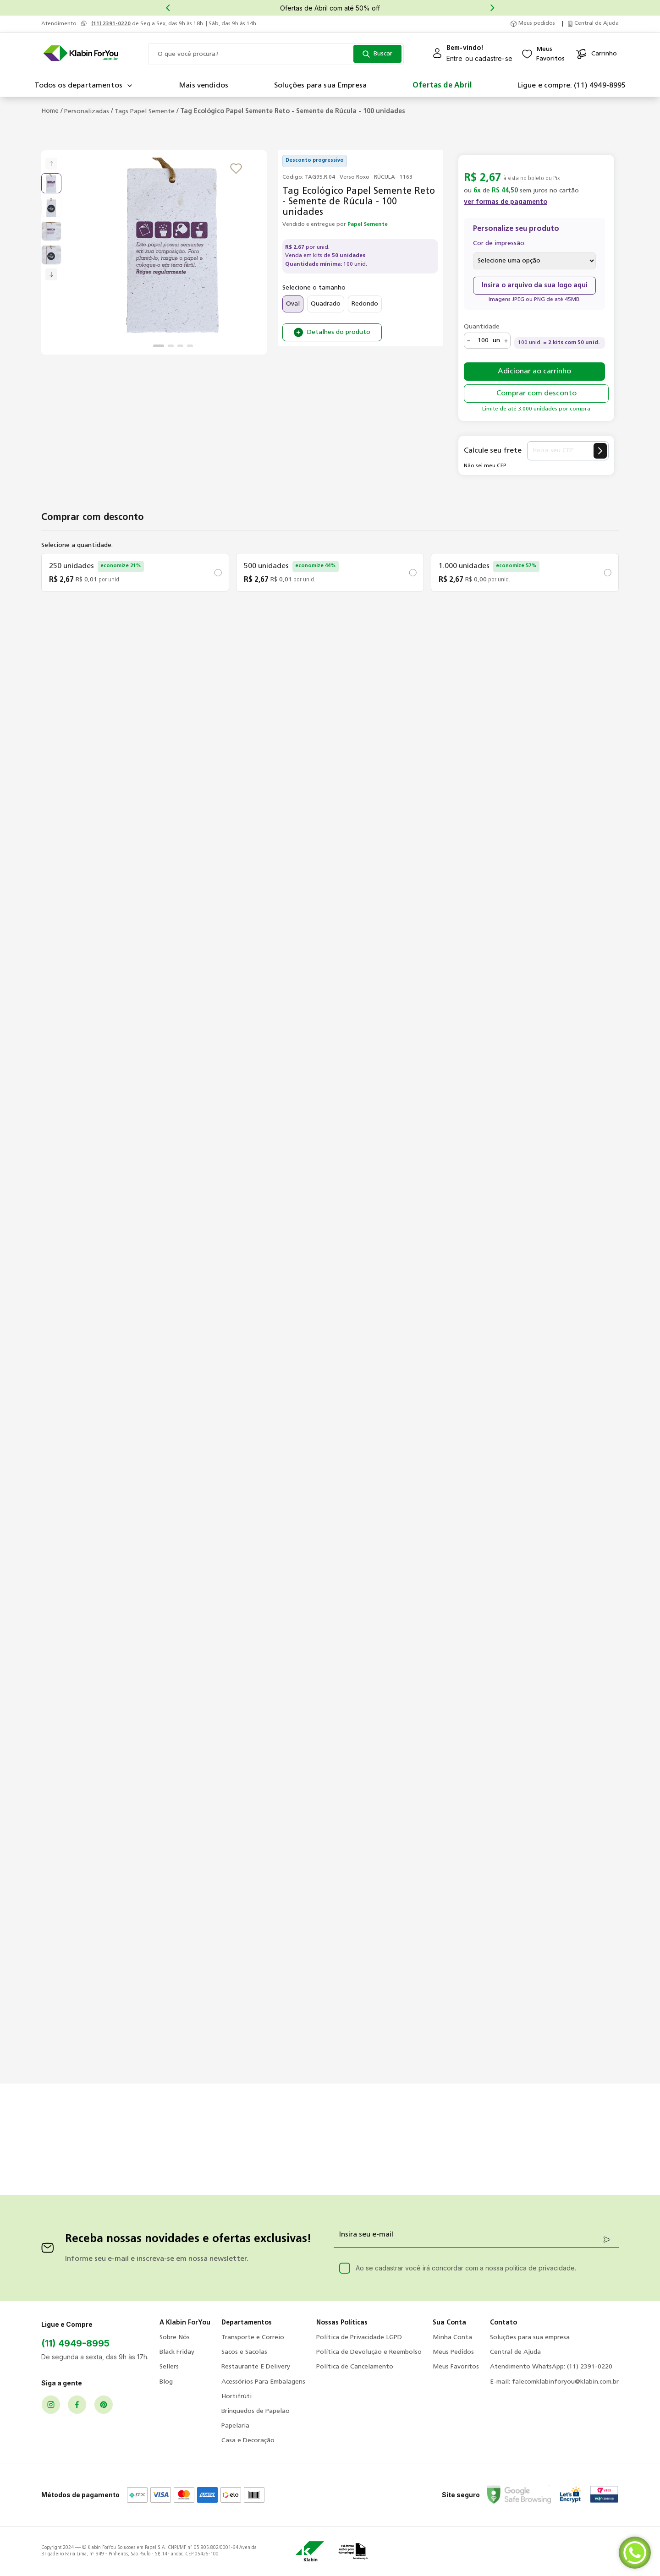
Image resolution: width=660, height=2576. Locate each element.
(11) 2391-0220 (111, 24)
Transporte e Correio (252, 2337)
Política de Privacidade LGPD (359, 2337)
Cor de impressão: (499, 243)
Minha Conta (452, 2337)
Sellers (169, 2366)
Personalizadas (86, 111)
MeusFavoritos (550, 54)
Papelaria (235, 2426)
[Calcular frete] (600, 451)
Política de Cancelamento (354, 2366)
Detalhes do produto (338, 332)
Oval (293, 304)
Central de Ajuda (515, 2352)
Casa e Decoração (248, 2440)
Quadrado (326, 304)
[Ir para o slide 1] (158, 346)
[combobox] (276, 54)
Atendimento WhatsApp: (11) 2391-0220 (551, 2366)
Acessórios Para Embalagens (263, 2382)
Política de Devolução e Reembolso (369, 2352)
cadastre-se (493, 58)
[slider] (173, 249)
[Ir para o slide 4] (190, 346)
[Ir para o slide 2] (171, 346)
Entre (454, 58)
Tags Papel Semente (145, 111)
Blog (166, 2382)
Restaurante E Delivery (255, 2366)
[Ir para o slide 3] (180, 346)
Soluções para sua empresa (530, 2337)
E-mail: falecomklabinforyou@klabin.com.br (554, 2382)
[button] (505, 207)
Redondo (365, 304)
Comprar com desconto (536, 393)
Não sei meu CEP (485, 466)
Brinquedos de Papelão (255, 2411)
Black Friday (177, 2352)
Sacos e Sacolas (244, 2352)
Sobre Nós (175, 2337)
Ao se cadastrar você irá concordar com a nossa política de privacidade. (466, 2268)
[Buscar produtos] (377, 54)
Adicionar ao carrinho (534, 371)
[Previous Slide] (167, 7)
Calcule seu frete (493, 450)
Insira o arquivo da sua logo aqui (535, 285)
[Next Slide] (492, 7)
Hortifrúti (236, 2396)
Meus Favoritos (456, 2366)
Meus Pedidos (453, 2352)
